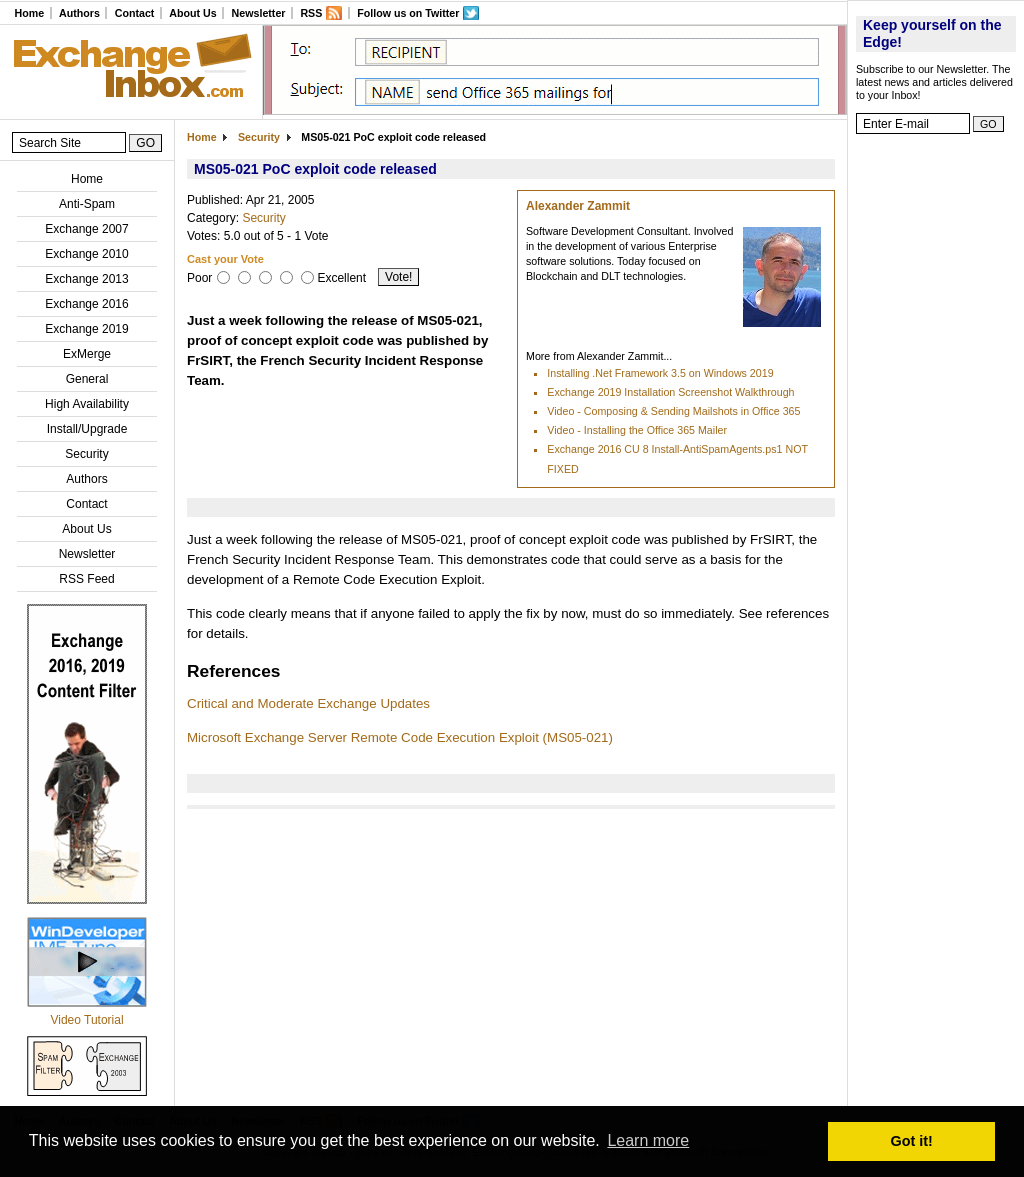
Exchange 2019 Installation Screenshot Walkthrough (670, 392)
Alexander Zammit (578, 206)
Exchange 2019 (86, 329)
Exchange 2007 (86, 229)
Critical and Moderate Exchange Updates (308, 703)
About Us (192, 13)
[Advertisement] (936, 445)
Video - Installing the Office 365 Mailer (637, 430)
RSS (311, 13)
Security (86, 454)
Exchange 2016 (86, 304)
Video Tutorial (86, 1020)
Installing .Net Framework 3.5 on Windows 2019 (660, 373)
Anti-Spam (87, 204)
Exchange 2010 (86, 254)
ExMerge (87, 354)
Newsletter (259, 13)
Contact (135, 13)
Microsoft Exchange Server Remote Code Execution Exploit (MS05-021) (400, 737)
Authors (79, 13)
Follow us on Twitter (408, 13)
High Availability (87, 404)
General (87, 379)
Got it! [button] (912, 1141)
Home (29, 13)
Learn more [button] (648, 1140)
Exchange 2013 (86, 279)
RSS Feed (86, 579)
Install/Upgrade (87, 429)
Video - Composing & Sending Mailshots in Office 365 (673, 411)
